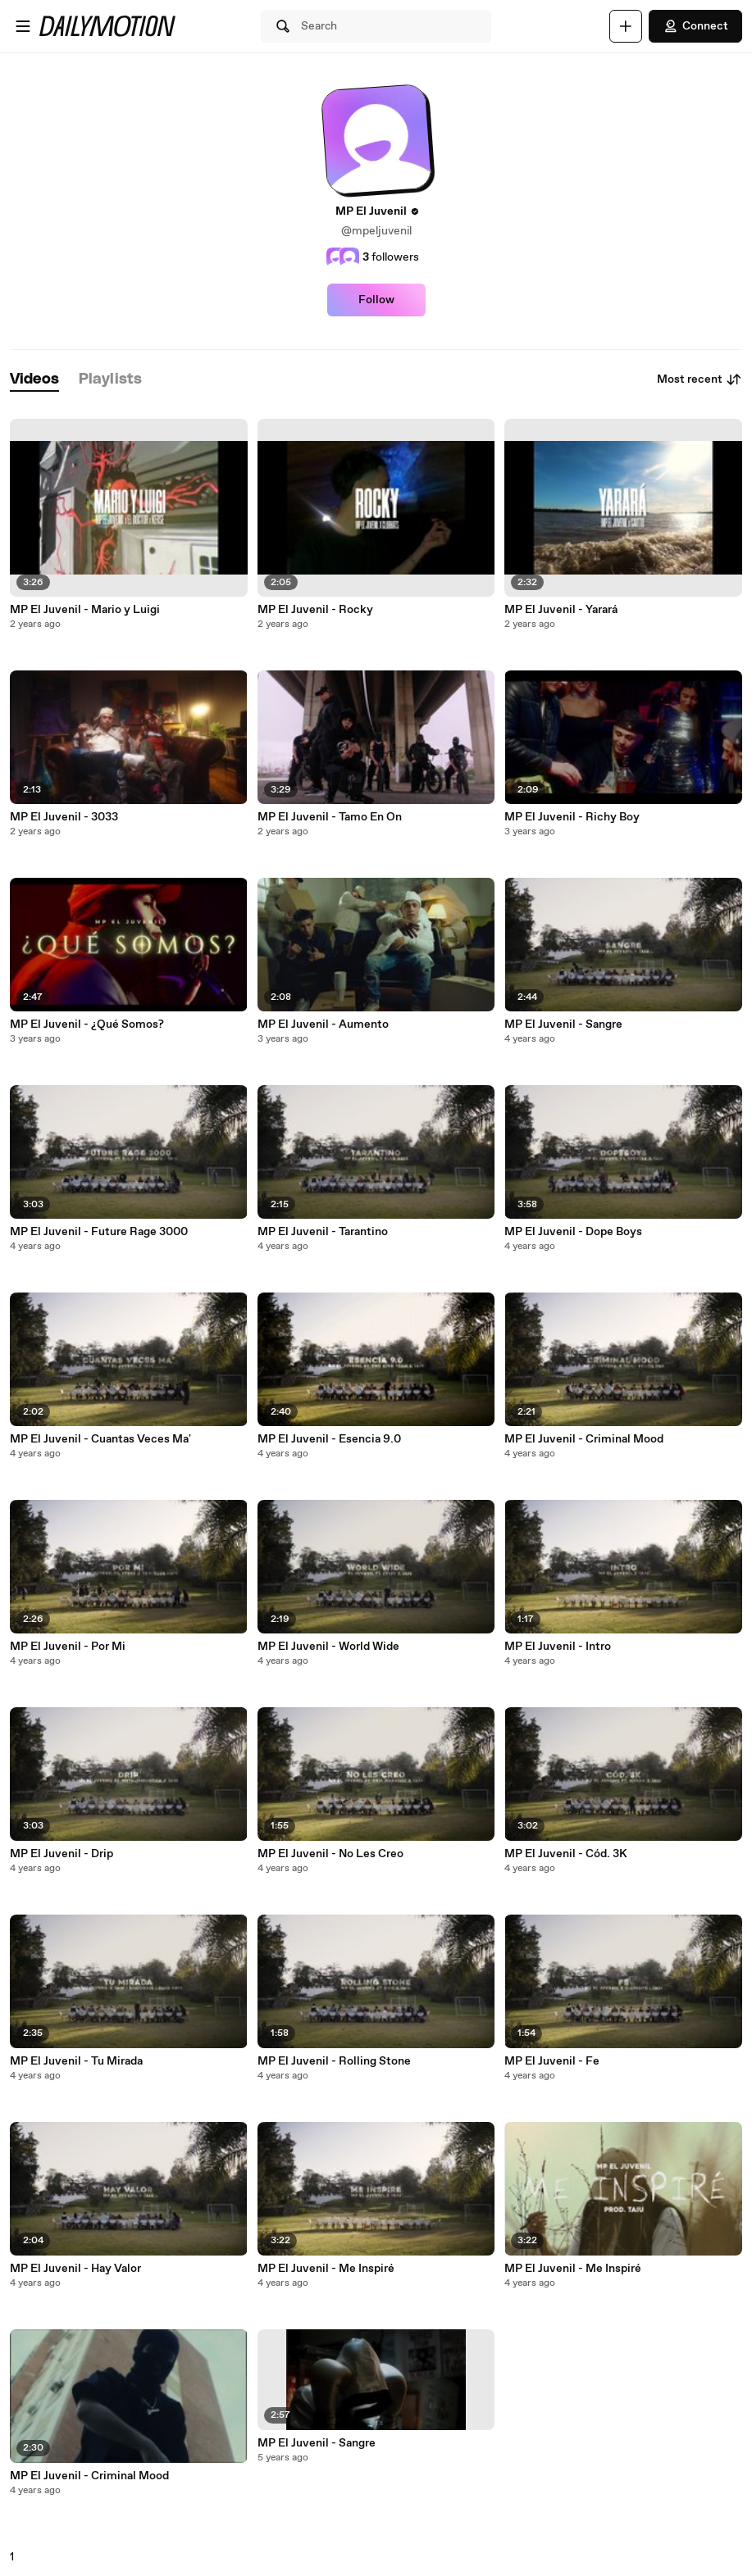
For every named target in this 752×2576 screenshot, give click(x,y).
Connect (695, 26)
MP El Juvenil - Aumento (323, 1024)
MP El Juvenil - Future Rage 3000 (99, 1231)
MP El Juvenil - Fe (551, 2061)
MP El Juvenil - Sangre (317, 2443)
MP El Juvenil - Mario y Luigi (85, 609)
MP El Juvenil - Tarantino (323, 1231)
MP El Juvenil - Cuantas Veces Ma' (100, 1439)
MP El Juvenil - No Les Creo (330, 1853)
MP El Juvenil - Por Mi (67, 1646)
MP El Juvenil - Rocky (315, 609)
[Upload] (625, 26)
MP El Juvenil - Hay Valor (75, 2268)
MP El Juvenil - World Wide (328, 1646)
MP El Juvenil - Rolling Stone (334, 2061)
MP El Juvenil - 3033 (64, 817)
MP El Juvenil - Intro (557, 1646)
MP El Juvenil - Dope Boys (573, 1231)
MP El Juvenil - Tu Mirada (76, 2061)
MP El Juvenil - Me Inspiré (326, 2268)
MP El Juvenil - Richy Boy (572, 817)
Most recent (699, 379)
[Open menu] (23, 26)
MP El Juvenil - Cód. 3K (565, 1853)
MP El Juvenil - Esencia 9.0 (329, 1439)
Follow (376, 300)
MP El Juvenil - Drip (61, 1853)
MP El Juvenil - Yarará (561, 609)
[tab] (34, 380)
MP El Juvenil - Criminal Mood (89, 2476)
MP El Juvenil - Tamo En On (330, 817)
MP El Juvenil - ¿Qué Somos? (87, 1024)
